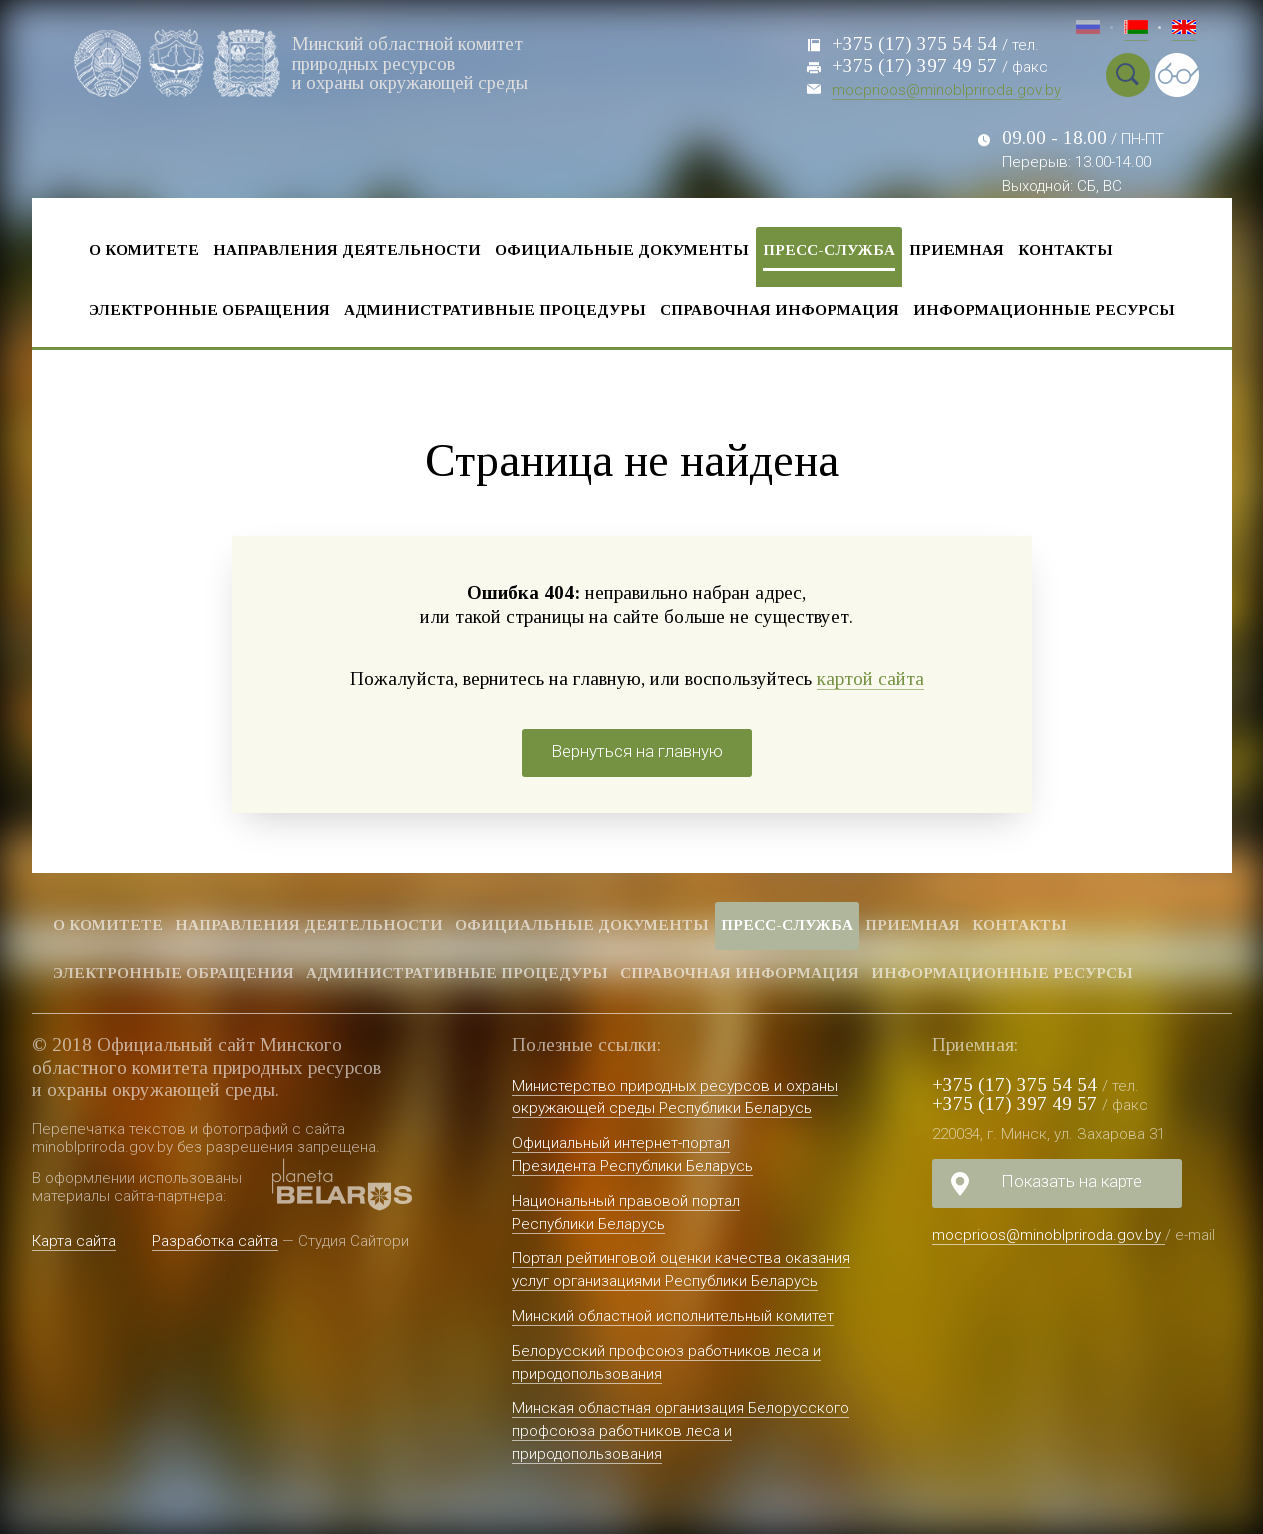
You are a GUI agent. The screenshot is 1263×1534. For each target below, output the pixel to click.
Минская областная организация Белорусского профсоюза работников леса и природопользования (680, 1431)
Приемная (956, 249)
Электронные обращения (209, 309)
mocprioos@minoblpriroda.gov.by (946, 90)
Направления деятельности (347, 249)
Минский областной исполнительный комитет (673, 1316)
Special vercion (1177, 75)
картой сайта (870, 678)
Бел (1136, 30)
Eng (1184, 30)
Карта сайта (74, 1241)
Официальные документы (622, 249)
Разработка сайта (215, 1241)
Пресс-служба (829, 249)
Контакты (1065, 249)
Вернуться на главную (637, 751)
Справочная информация (779, 309)
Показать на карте (1071, 1181)
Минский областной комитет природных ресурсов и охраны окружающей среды (413, 62)
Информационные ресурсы (1044, 309)
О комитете (144, 249)
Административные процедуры (495, 309)
